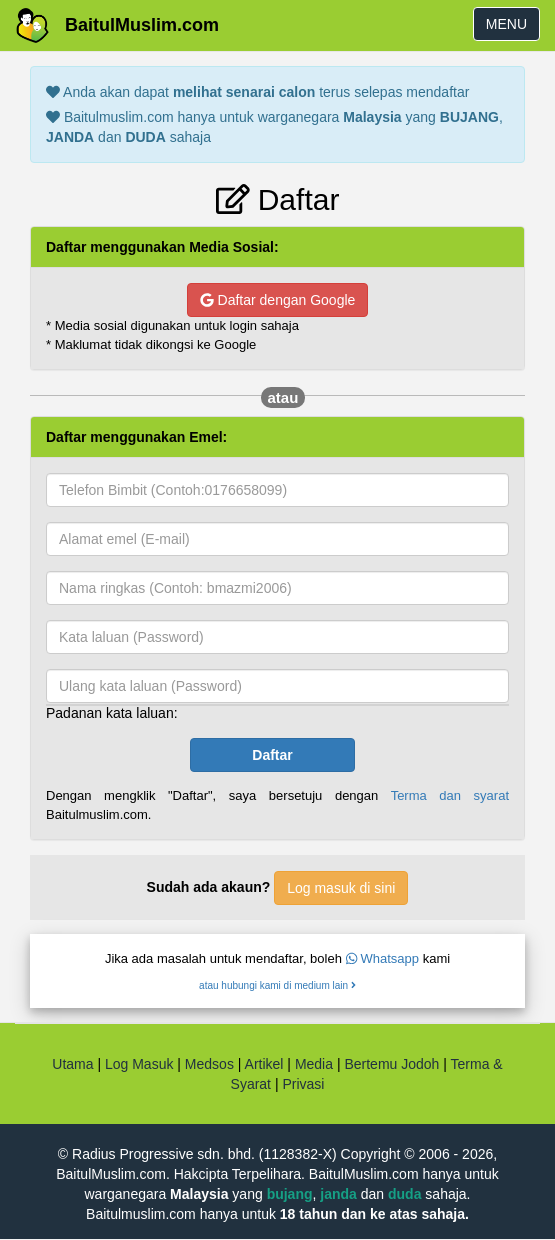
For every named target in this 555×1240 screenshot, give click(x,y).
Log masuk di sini (341, 888)
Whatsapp (383, 958)
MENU (512, 27)
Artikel (264, 1064)
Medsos (207, 1064)
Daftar (272, 755)
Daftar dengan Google (278, 300)
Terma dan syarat (450, 795)
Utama (72, 1064)
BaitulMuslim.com (142, 25)
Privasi (303, 1084)
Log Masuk (139, 1064)
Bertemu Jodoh (391, 1064)
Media (314, 1064)
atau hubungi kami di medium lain (277, 985)
